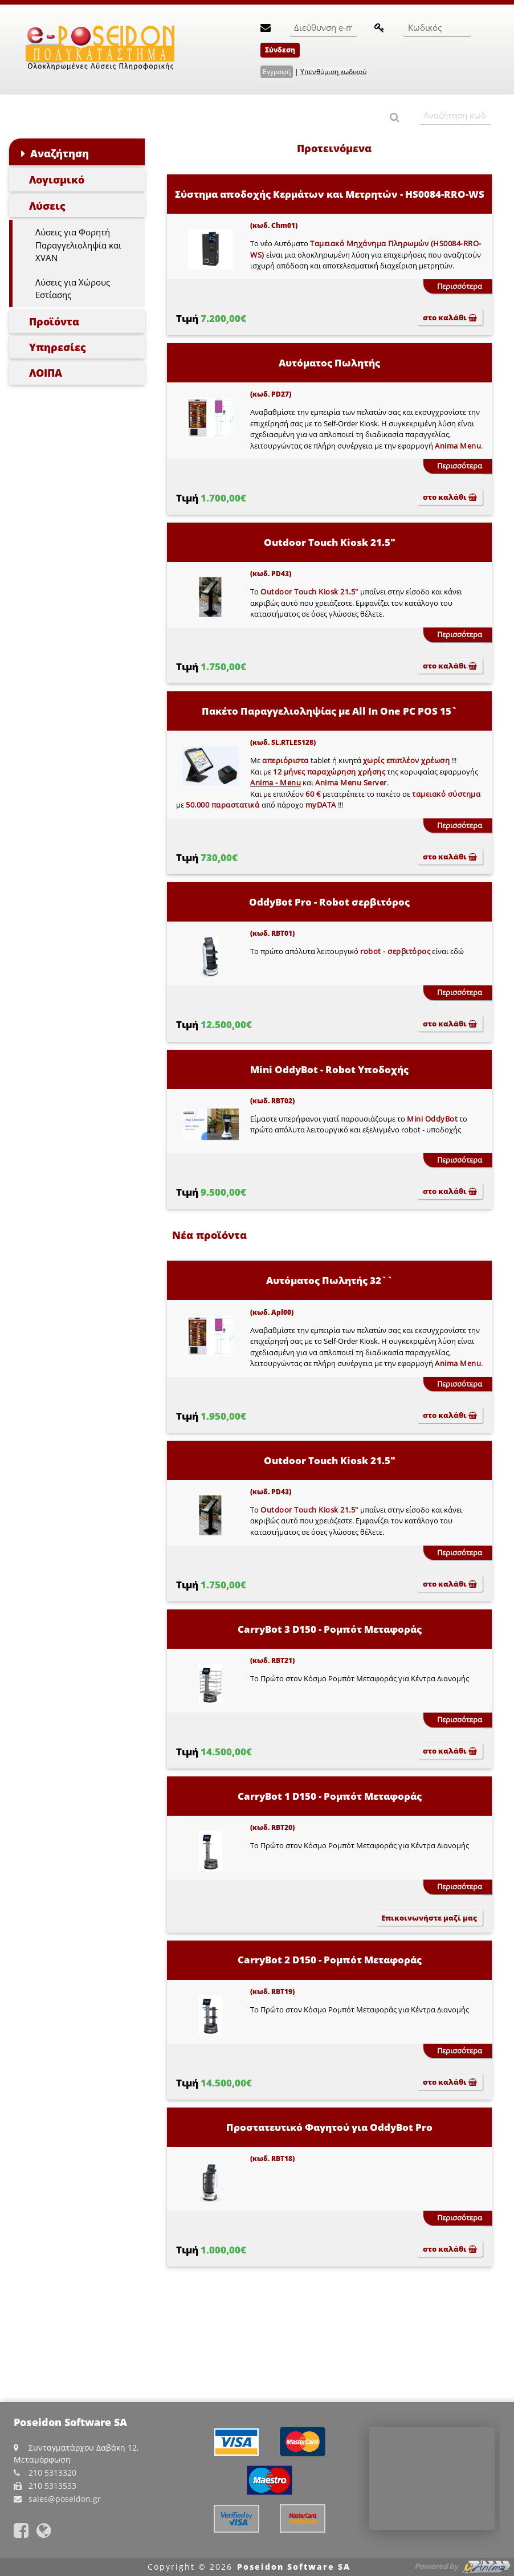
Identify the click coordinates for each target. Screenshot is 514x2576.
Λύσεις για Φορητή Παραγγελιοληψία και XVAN (78, 244)
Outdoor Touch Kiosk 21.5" (329, 542)
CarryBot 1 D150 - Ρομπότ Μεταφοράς (330, 1796)
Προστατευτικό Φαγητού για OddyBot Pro (329, 2127)
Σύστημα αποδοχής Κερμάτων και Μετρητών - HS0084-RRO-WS (329, 194)
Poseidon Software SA (293, 2566)
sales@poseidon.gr (64, 2498)
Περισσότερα (459, 286)
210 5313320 (52, 2472)
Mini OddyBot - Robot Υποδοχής (329, 1069)
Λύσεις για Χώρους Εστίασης (72, 288)
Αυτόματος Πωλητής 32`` (329, 1280)
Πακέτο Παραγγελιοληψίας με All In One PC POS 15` (329, 711)
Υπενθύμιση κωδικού (333, 71)
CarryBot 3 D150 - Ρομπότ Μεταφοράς (330, 1629)
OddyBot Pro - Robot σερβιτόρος (329, 901)
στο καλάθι (450, 317)
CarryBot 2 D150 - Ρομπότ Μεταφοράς (330, 1959)
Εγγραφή (277, 71)
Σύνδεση (280, 50)
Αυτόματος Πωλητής (329, 362)
